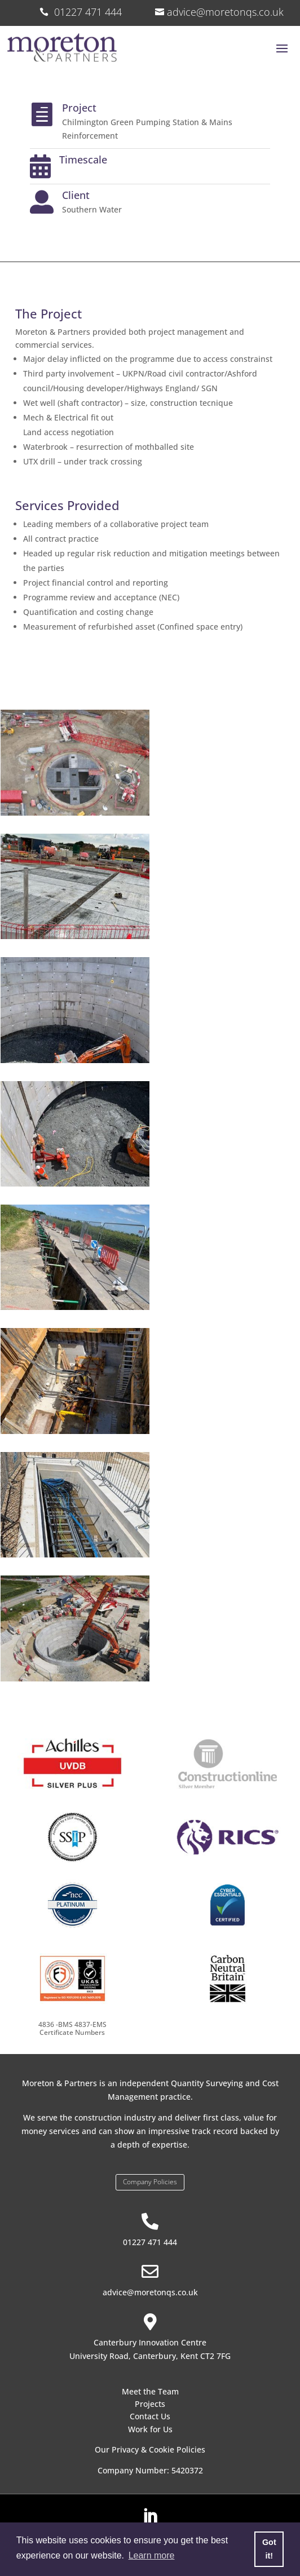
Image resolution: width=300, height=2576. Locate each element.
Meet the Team (150, 2391)
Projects (150, 2403)
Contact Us (150, 2416)
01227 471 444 (150, 2242)
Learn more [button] (152, 2555)
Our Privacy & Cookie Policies (150, 2449)
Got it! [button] (269, 2549)
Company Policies (150, 2181)
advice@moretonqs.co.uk (225, 12)
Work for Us (150, 2429)
